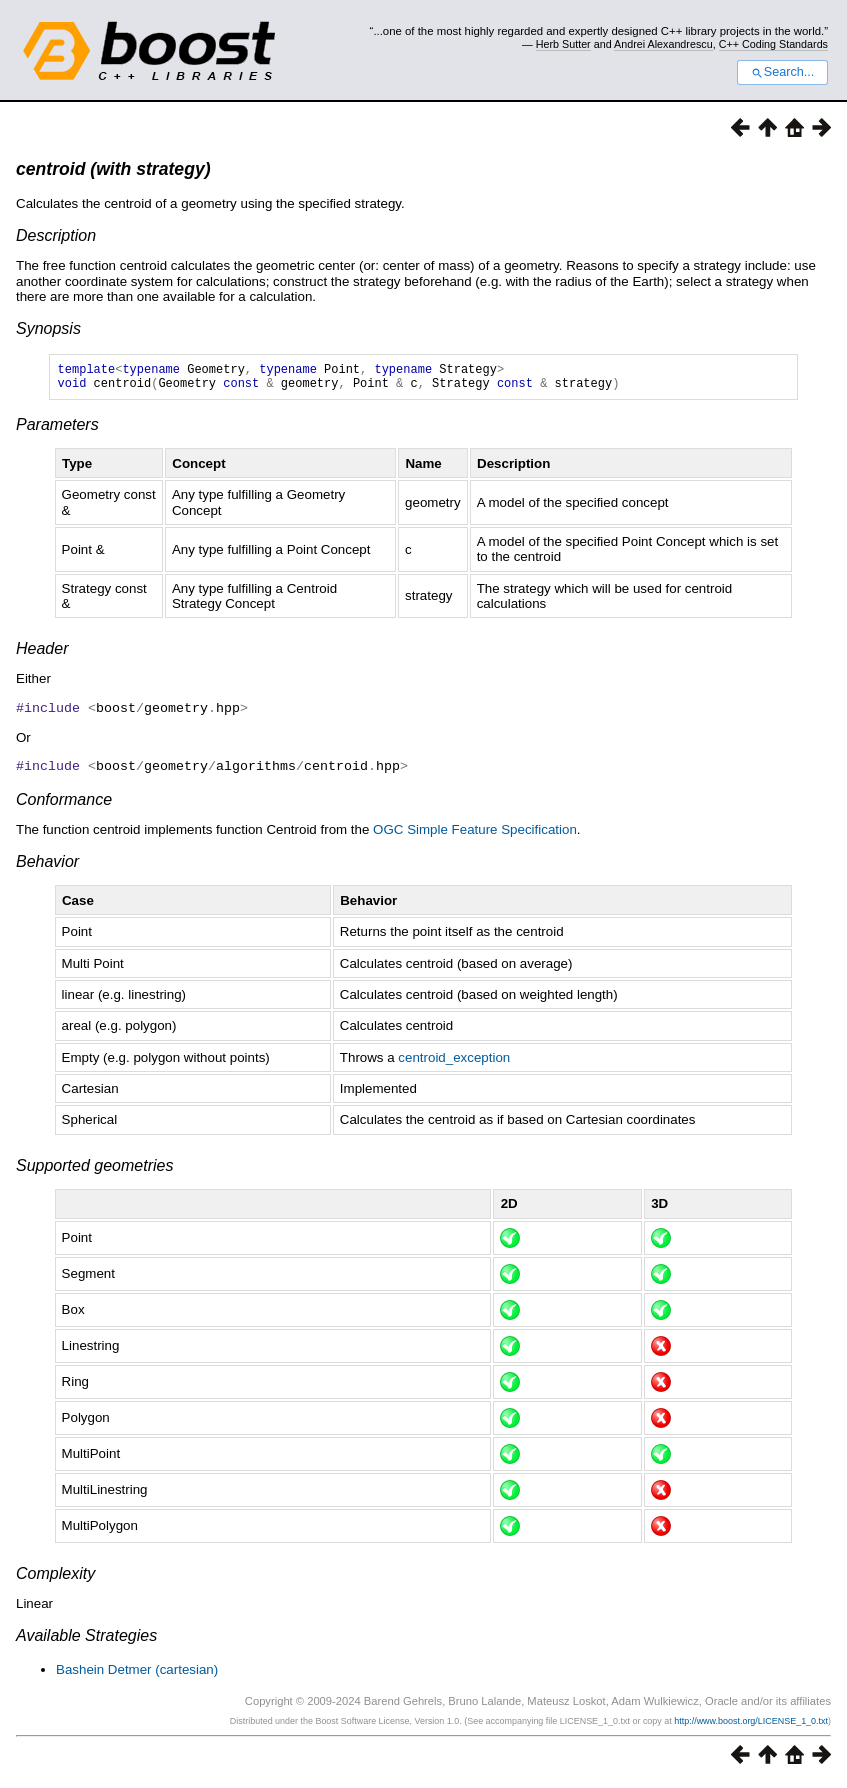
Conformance (64, 803)
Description (56, 235)
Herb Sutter (563, 44)
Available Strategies (86, 1639)
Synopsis (48, 328)
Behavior (47, 865)
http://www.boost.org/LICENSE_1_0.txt (751, 1725)
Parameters (57, 430)
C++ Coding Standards (773, 44)
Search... (782, 72)
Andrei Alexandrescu (663, 44)
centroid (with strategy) (113, 169)
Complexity (55, 1577)
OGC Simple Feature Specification (475, 833)
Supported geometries (94, 1169)
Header (42, 654)
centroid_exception (454, 1061)
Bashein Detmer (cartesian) (137, 1673)
